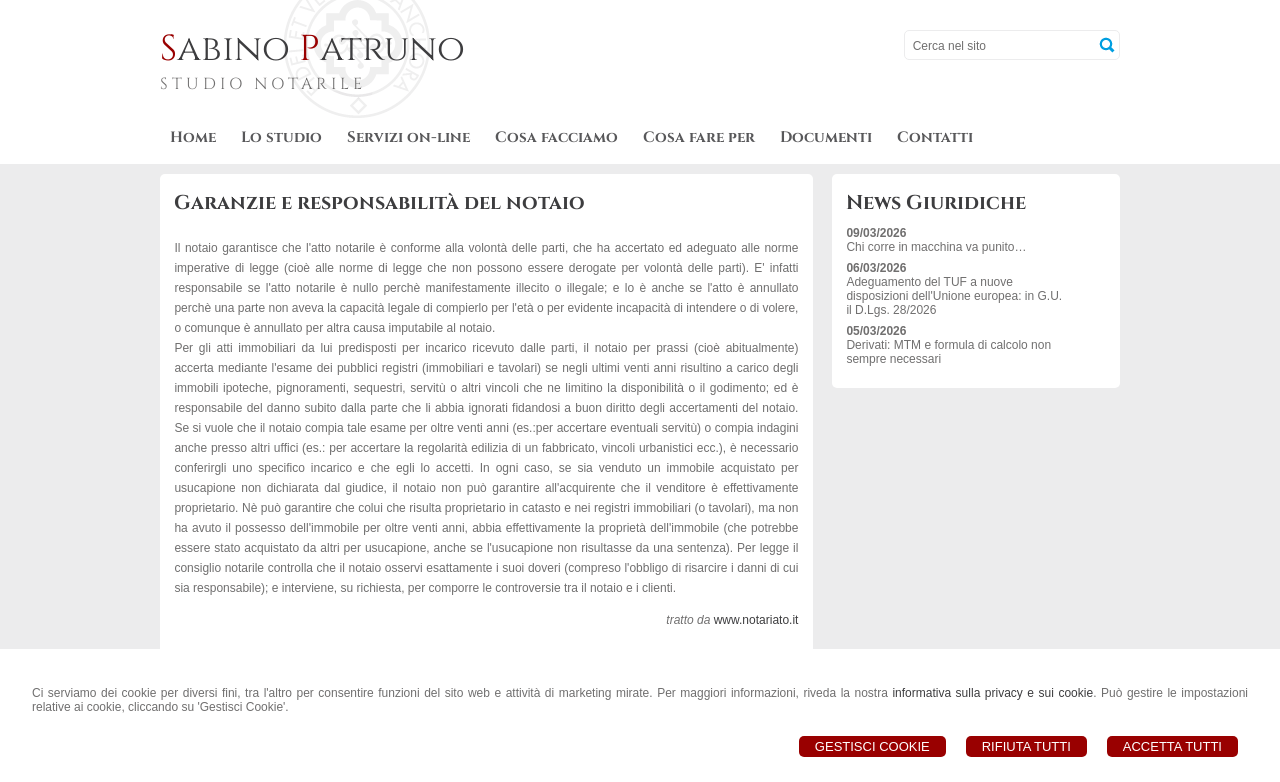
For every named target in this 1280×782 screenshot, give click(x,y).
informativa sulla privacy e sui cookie (992, 693)
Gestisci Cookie (872, 746)
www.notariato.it (756, 620)
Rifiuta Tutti (1026, 746)
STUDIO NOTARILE (263, 84)
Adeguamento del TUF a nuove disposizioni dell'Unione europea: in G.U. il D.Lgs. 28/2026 (954, 296)
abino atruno (312, 49)
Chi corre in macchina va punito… (936, 247)
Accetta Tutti (1172, 746)
